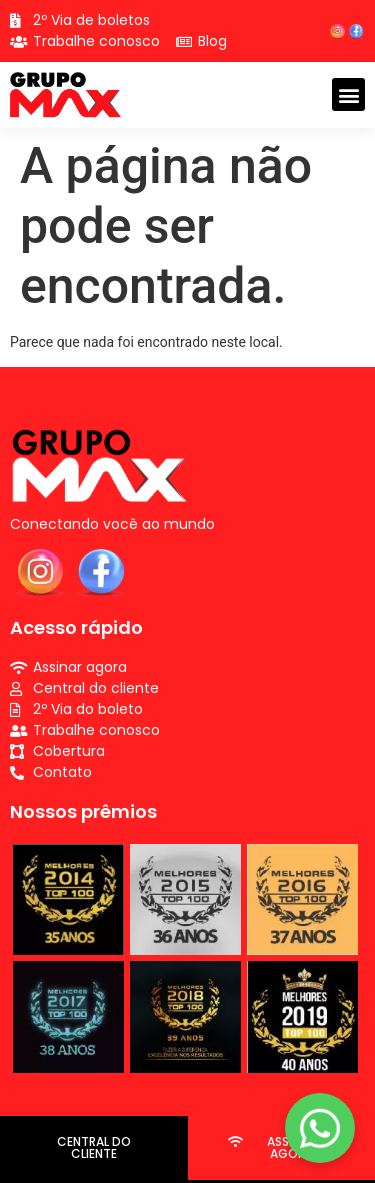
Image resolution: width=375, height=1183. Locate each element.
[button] (348, 94)
